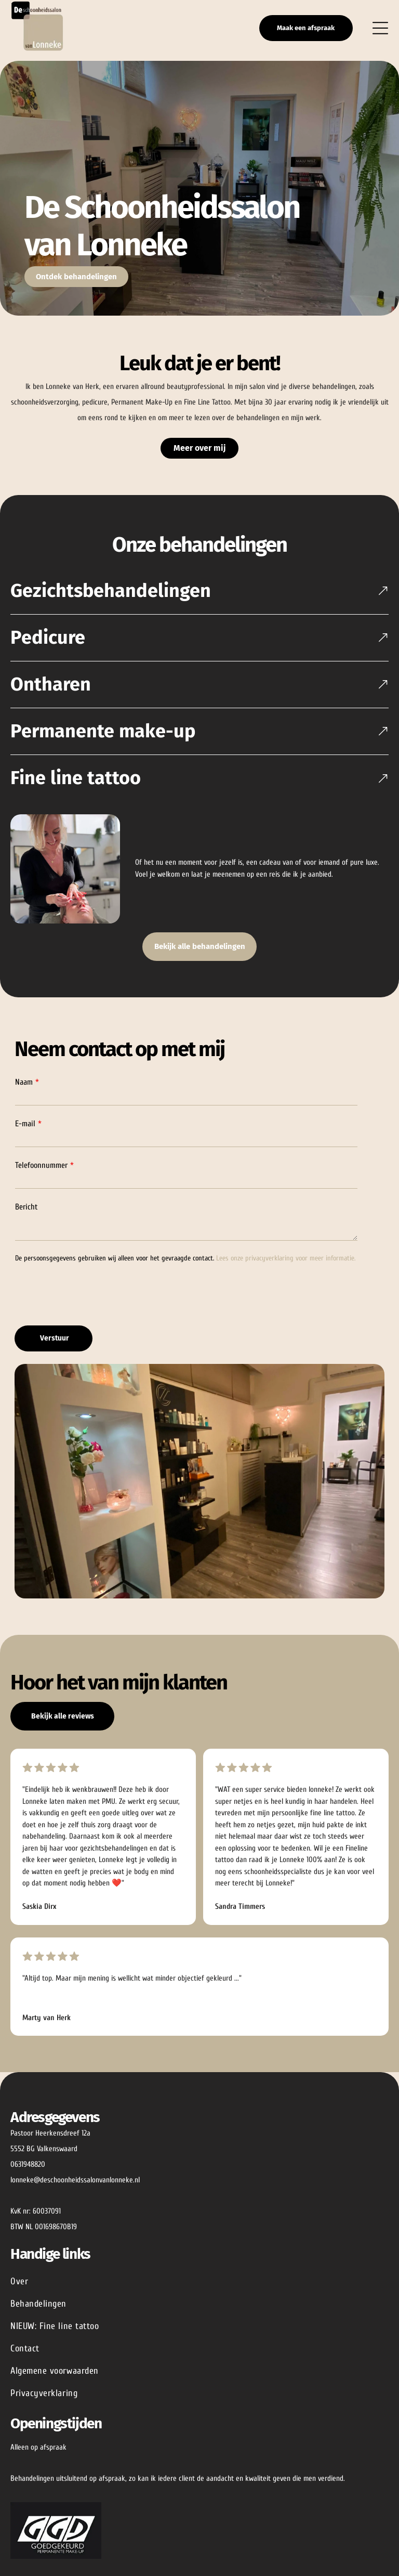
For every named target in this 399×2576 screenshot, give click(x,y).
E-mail (25, 1134)
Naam (24, 1093)
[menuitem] (199, 2292)
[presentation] (94, 1305)
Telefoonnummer (41, 1176)
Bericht (26, 1217)
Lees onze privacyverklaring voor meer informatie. (285, 1269)
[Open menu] (380, 33)
